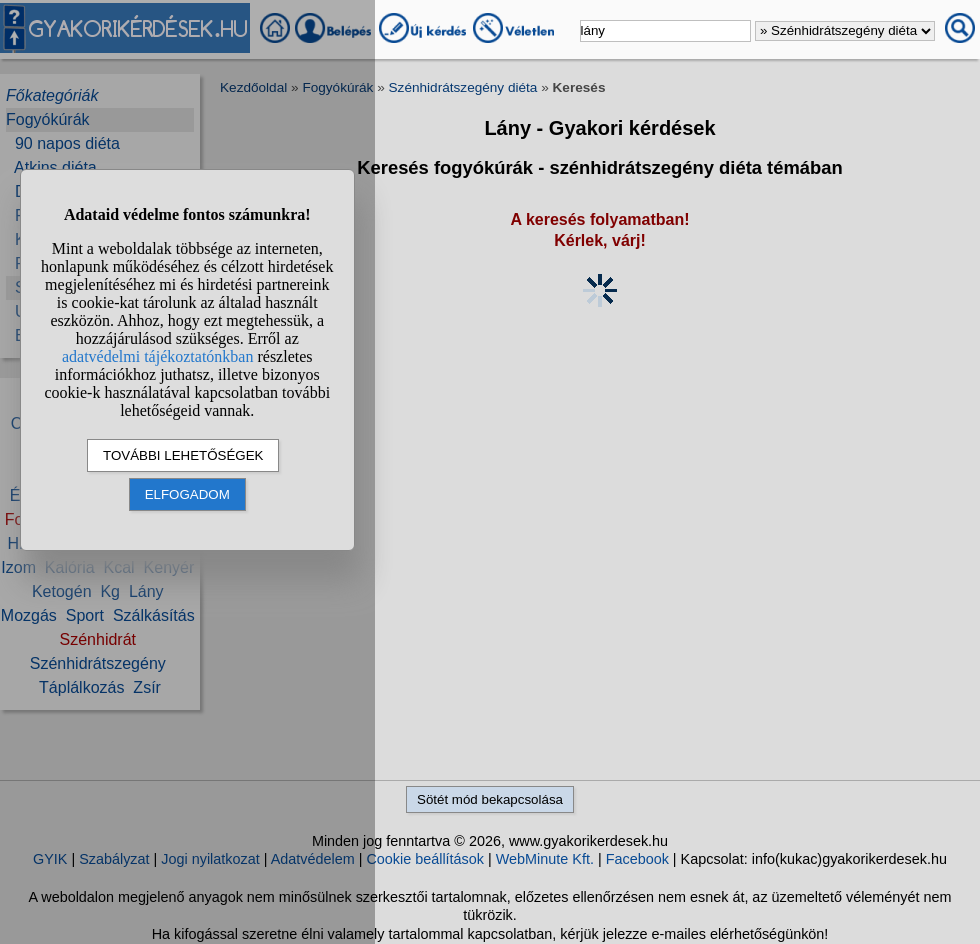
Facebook (637, 859)
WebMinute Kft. (545, 859)
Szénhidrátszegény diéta (463, 87)
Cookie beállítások (425, 859)
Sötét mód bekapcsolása (490, 799)
